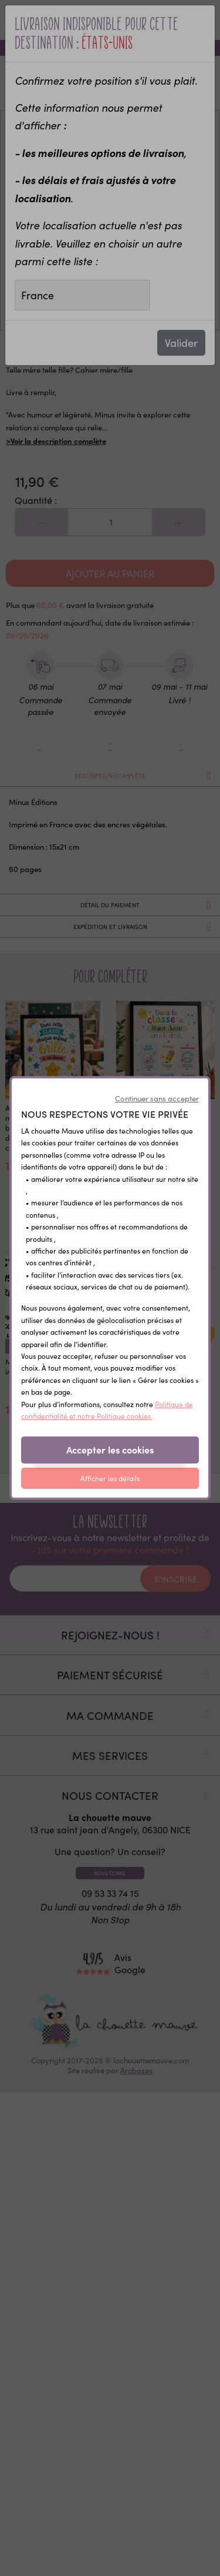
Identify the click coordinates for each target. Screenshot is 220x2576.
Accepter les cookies (110, 1449)
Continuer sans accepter (157, 1098)
